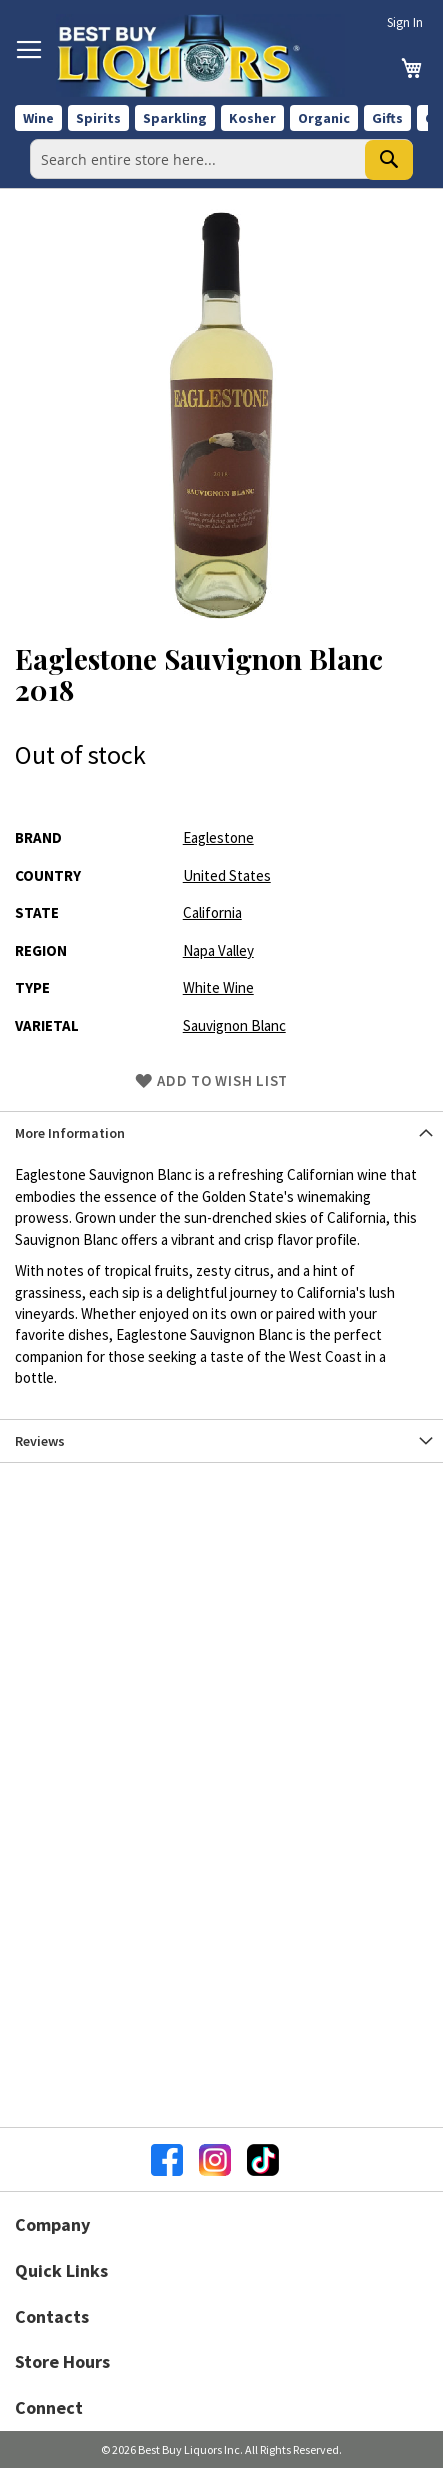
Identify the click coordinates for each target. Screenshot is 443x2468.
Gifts (387, 118)
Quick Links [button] (61, 2270)
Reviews (40, 1441)
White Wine (218, 987)
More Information (70, 1133)
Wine (38, 118)
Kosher (252, 118)
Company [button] (52, 2224)
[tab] (221, 1132)
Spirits (98, 118)
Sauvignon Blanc (234, 1025)
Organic (324, 118)
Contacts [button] (52, 2316)
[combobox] (221, 159)
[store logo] (200, 55)
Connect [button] (49, 2407)
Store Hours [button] (62, 2361)
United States (227, 875)
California (212, 912)
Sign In (405, 22)
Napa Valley (218, 950)
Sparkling (175, 118)
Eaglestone (218, 837)
